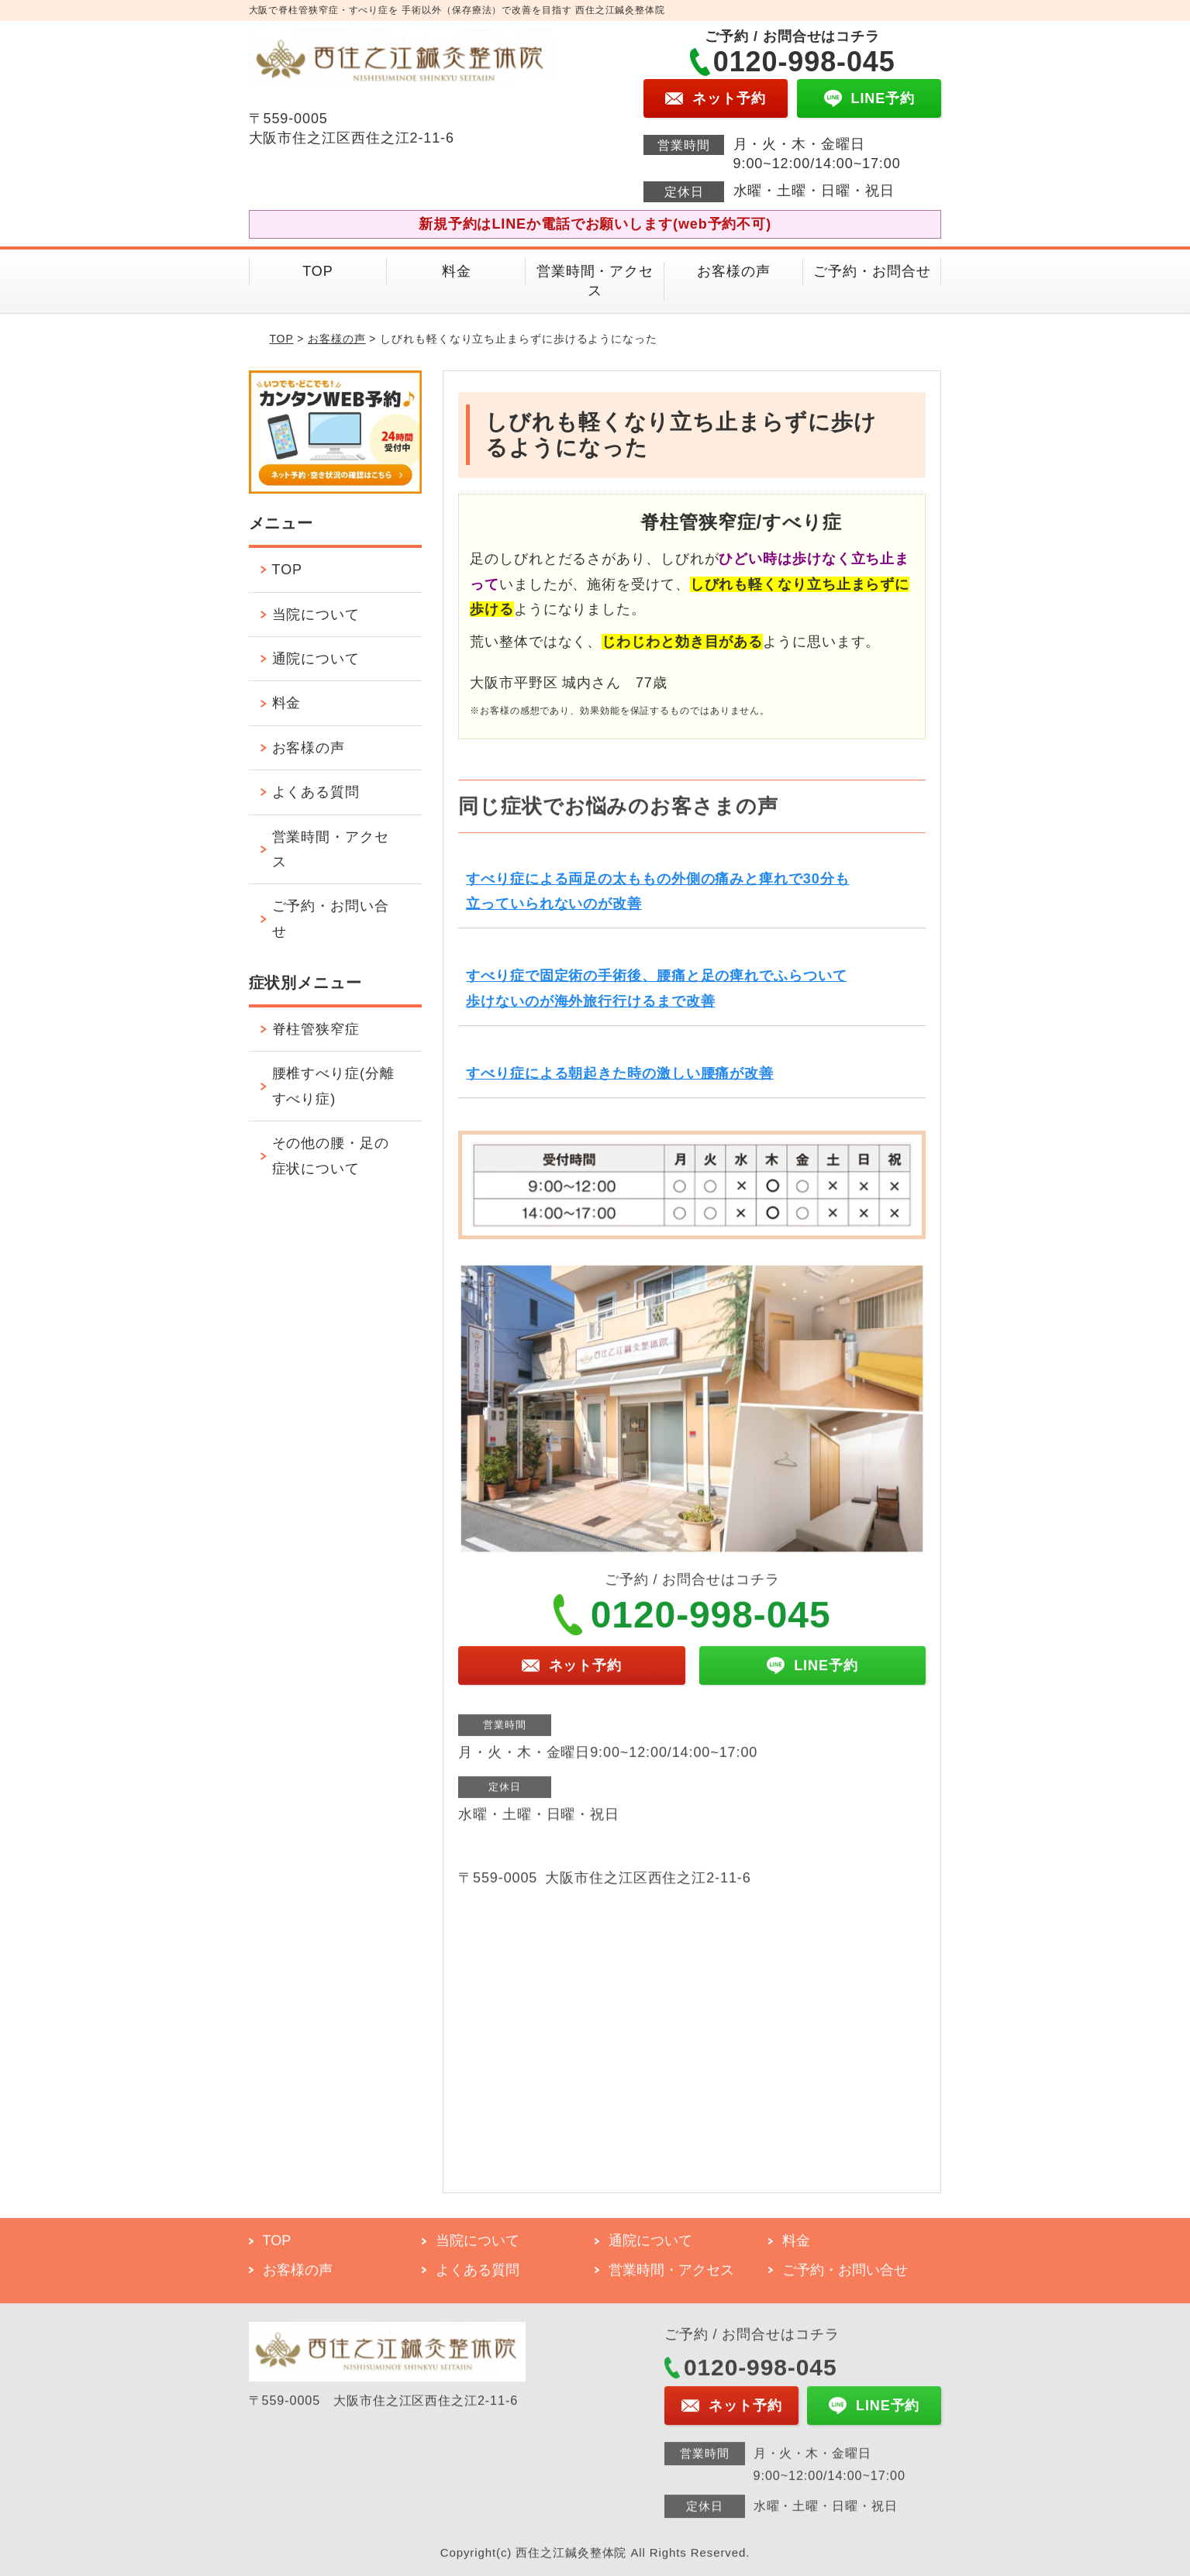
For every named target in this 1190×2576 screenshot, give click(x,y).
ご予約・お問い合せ (330, 918)
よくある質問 (316, 792)
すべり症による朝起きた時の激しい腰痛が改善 (620, 1073)
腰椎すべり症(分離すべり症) (333, 1086)
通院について (316, 658)
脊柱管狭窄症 (316, 1029)
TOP (317, 271)
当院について (316, 614)
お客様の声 (734, 271)
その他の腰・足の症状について (330, 1155)
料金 (456, 271)
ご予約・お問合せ (871, 271)
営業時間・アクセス (595, 280)
